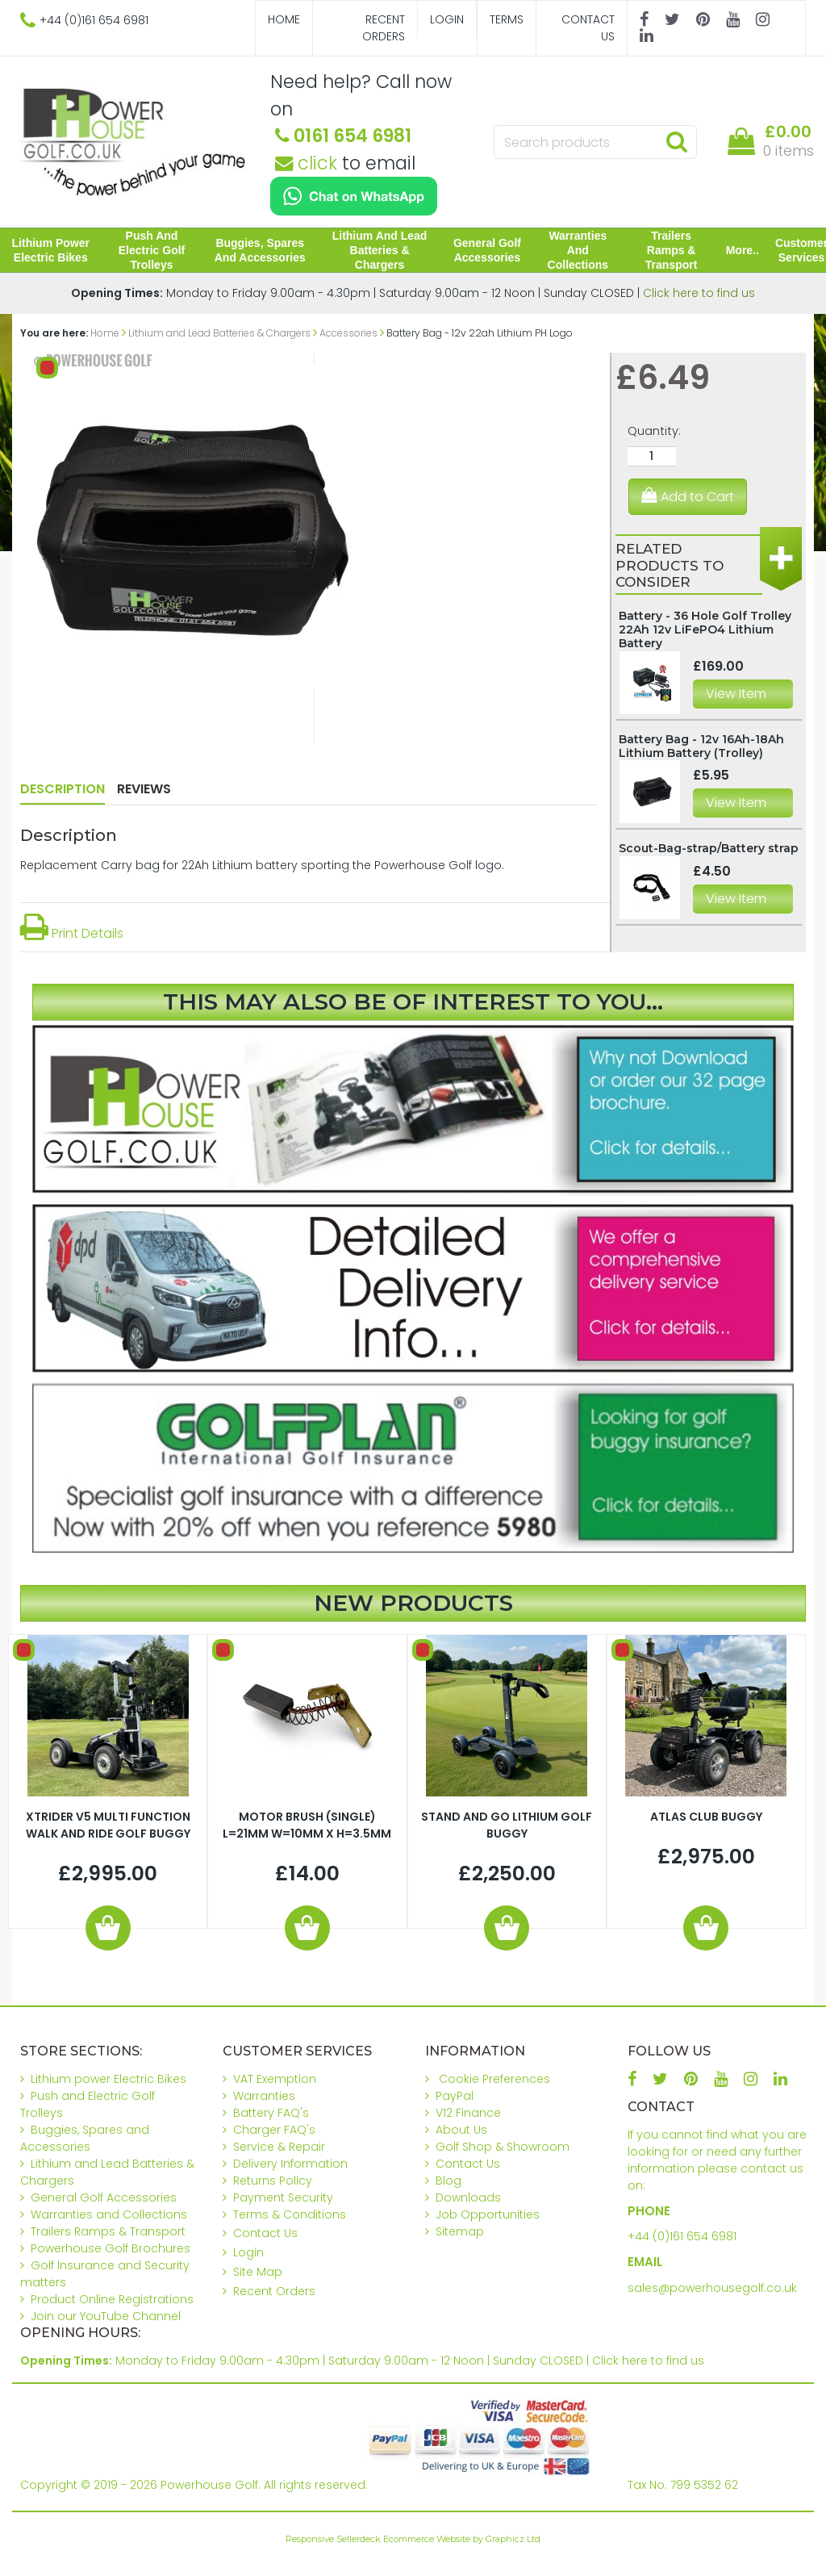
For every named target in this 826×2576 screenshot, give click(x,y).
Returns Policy (272, 2180)
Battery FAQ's (271, 2113)
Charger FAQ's (274, 2130)
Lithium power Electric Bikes (54, 250)
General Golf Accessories (486, 250)
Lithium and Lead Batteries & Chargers (380, 250)
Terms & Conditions (289, 2214)
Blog (448, 2180)
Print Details (71, 933)
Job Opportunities (488, 2214)
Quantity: (654, 431)
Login (447, 19)
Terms (507, 19)
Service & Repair (279, 2147)
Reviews (144, 789)
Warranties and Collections (575, 250)
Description (62, 789)
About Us (461, 2130)
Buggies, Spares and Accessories (261, 250)
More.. (738, 250)
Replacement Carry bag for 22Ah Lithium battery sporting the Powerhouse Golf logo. (262, 865)
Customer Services (797, 250)
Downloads (468, 2197)
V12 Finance (468, 2113)
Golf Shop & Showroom (502, 2147)
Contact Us (588, 27)
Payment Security (283, 2197)
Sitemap (460, 2231)
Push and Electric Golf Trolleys (154, 250)
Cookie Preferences (494, 2079)
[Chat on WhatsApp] (353, 196)
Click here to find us (699, 293)
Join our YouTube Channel (106, 2316)
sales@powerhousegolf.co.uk (712, 2288)
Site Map (257, 2272)
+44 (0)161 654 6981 (682, 2236)
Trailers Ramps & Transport (668, 250)
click (306, 163)
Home (284, 19)
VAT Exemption (274, 2079)
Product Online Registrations (112, 2299)
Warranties (264, 2096)
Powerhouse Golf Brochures (110, 2248)
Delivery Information (290, 2164)
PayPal (454, 2096)
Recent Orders (383, 27)
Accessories (348, 333)
